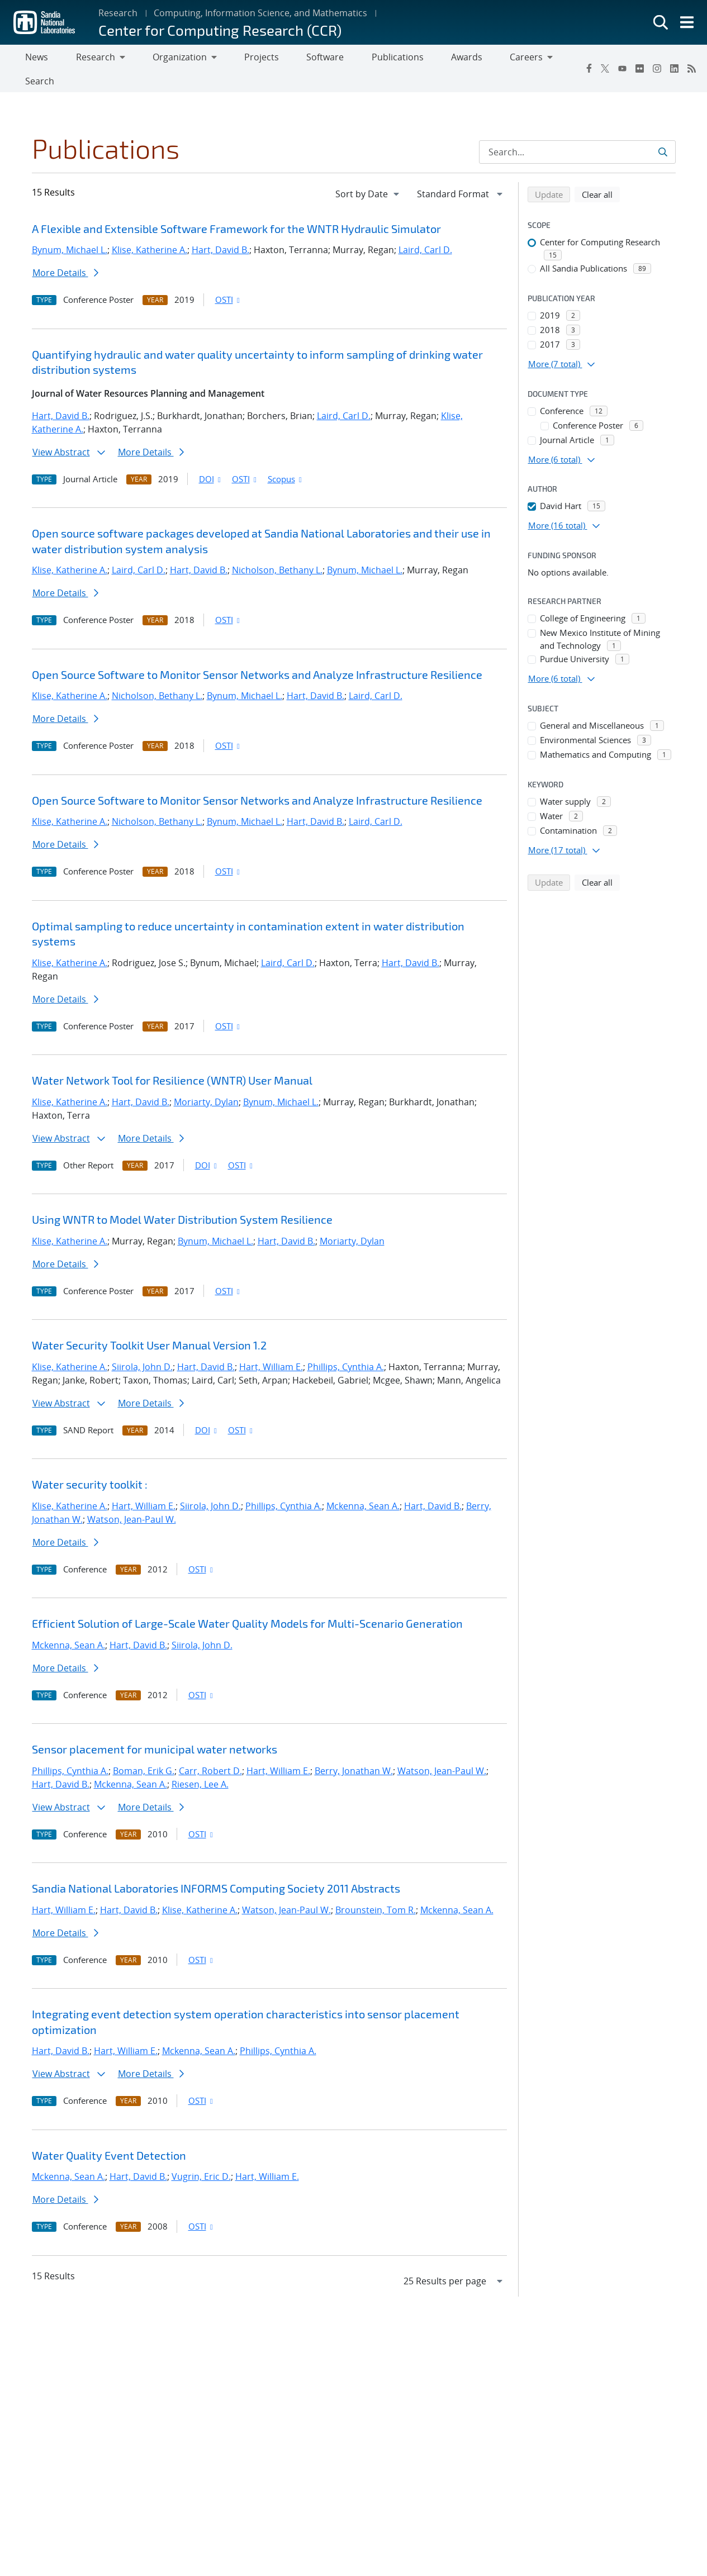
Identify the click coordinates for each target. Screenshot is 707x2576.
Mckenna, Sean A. (363, 1484)
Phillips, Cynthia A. (345, 1345)
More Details (65, 251)
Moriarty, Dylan (206, 1080)
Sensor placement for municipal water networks (154, 1727)
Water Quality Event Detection (109, 2133)
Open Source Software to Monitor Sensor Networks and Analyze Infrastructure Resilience (257, 652)
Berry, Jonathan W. (354, 1749)
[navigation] (368, 172)
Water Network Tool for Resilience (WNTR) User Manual (172, 1059)
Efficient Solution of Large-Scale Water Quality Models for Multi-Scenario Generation (247, 1602)
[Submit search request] (662, 130)
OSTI (228, 278)
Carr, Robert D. (210, 1749)
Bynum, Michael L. (69, 228)
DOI (211, 457)
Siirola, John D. (142, 1345)
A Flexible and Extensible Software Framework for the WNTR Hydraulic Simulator (236, 206)
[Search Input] (577, 130)
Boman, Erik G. (143, 1749)
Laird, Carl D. (425, 228)
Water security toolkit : (90, 1463)
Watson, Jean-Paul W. (131, 1497)
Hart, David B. (220, 228)
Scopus (286, 457)
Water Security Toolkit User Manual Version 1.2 (149, 1323)
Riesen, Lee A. (200, 1762)
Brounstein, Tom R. (375, 1888)
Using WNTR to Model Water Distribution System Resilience (182, 1198)
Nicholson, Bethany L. (277, 549)
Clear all (601, 172)
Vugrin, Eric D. (201, 2155)
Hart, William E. (271, 1345)
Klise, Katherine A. (149, 228)
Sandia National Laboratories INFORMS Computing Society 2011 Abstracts (216, 1867)
